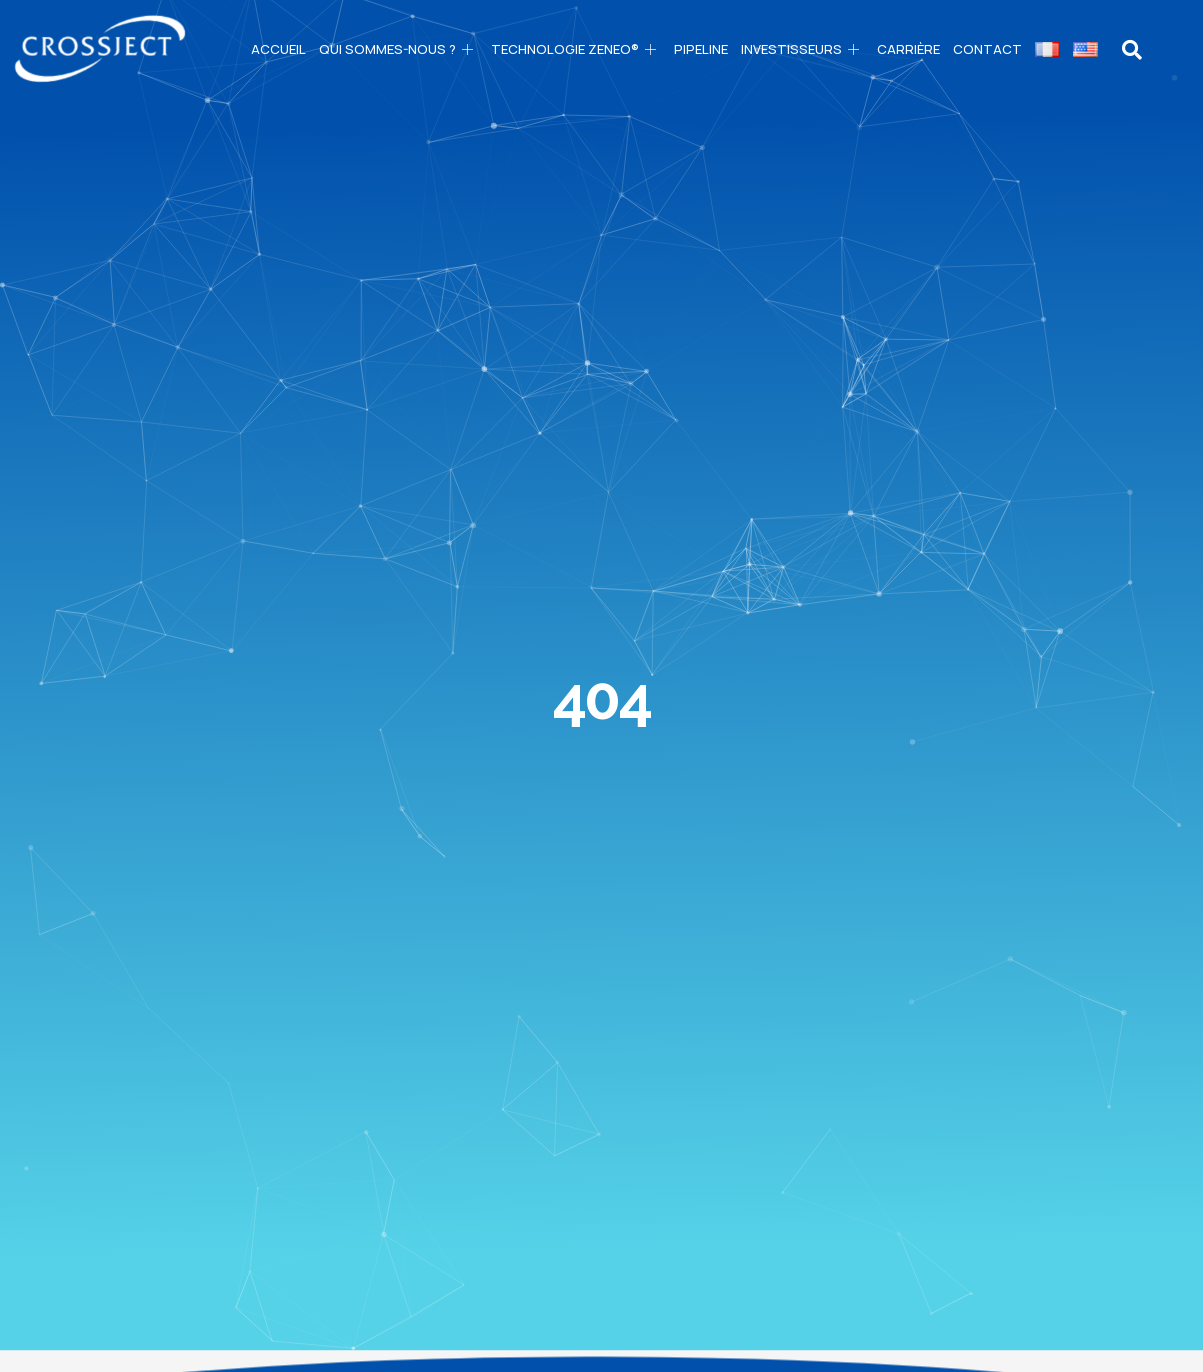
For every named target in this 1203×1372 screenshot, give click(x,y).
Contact (987, 49)
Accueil (278, 49)
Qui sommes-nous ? (398, 49)
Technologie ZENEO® (576, 49)
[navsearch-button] (1132, 50)
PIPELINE (701, 49)
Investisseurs (802, 49)
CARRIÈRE (908, 49)
